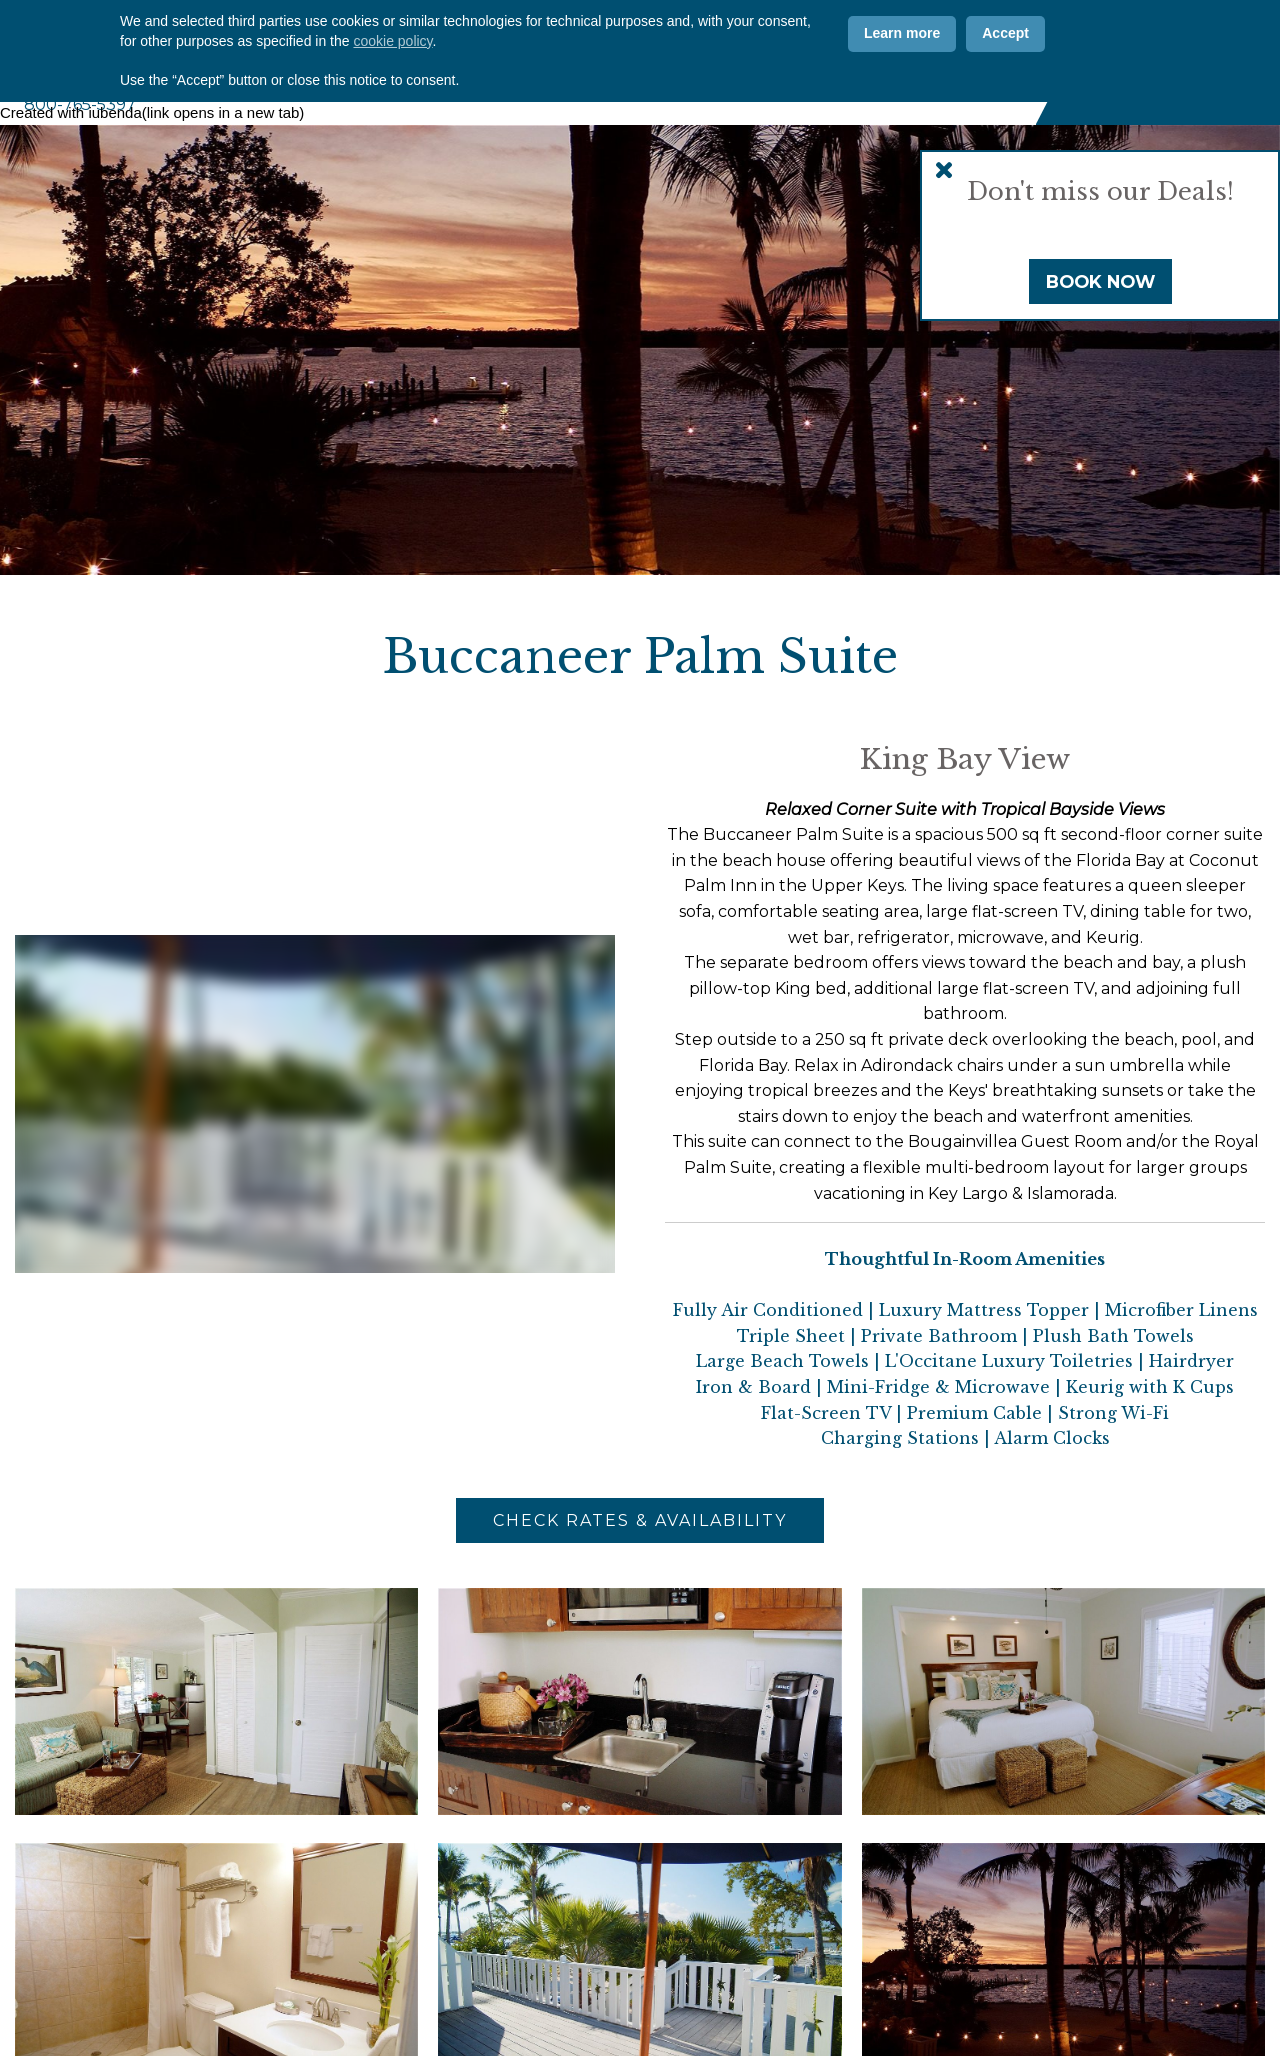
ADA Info (841, 37)
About (441, 89)
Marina (736, 89)
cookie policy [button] (392, 1973)
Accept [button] (1005, 1966)
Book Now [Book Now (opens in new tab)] (1168, 61)
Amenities (658, 89)
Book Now (1100, 281)
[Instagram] (962, 37)
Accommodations (541, 89)
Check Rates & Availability (640, 1520)
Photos (572, 37)
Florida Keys (982, 89)
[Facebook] (922, 37)
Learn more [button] (902, 1966)
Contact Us (742, 37)
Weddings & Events (849, 89)
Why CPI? (487, 37)
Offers (650, 37)
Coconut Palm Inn (209, 43)
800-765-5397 (80, 104)
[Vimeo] (1002, 37)
